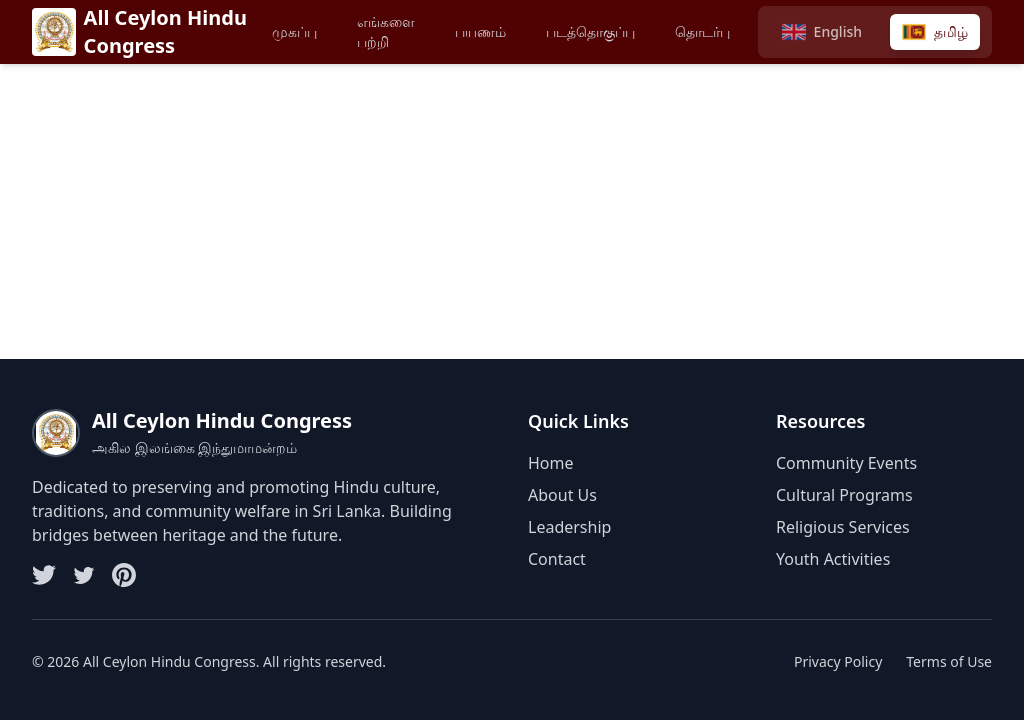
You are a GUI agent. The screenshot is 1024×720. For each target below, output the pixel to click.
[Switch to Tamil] (935, 32)
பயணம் (480, 31)
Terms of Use (949, 661)
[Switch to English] (822, 32)
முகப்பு (294, 31)
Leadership (569, 527)
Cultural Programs (844, 495)
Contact (557, 559)
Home (551, 463)
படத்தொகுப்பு (590, 31)
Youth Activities (833, 559)
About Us (562, 495)
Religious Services (843, 527)
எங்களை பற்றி (386, 31)
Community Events (846, 463)
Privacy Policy (838, 661)
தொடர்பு (702, 31)
